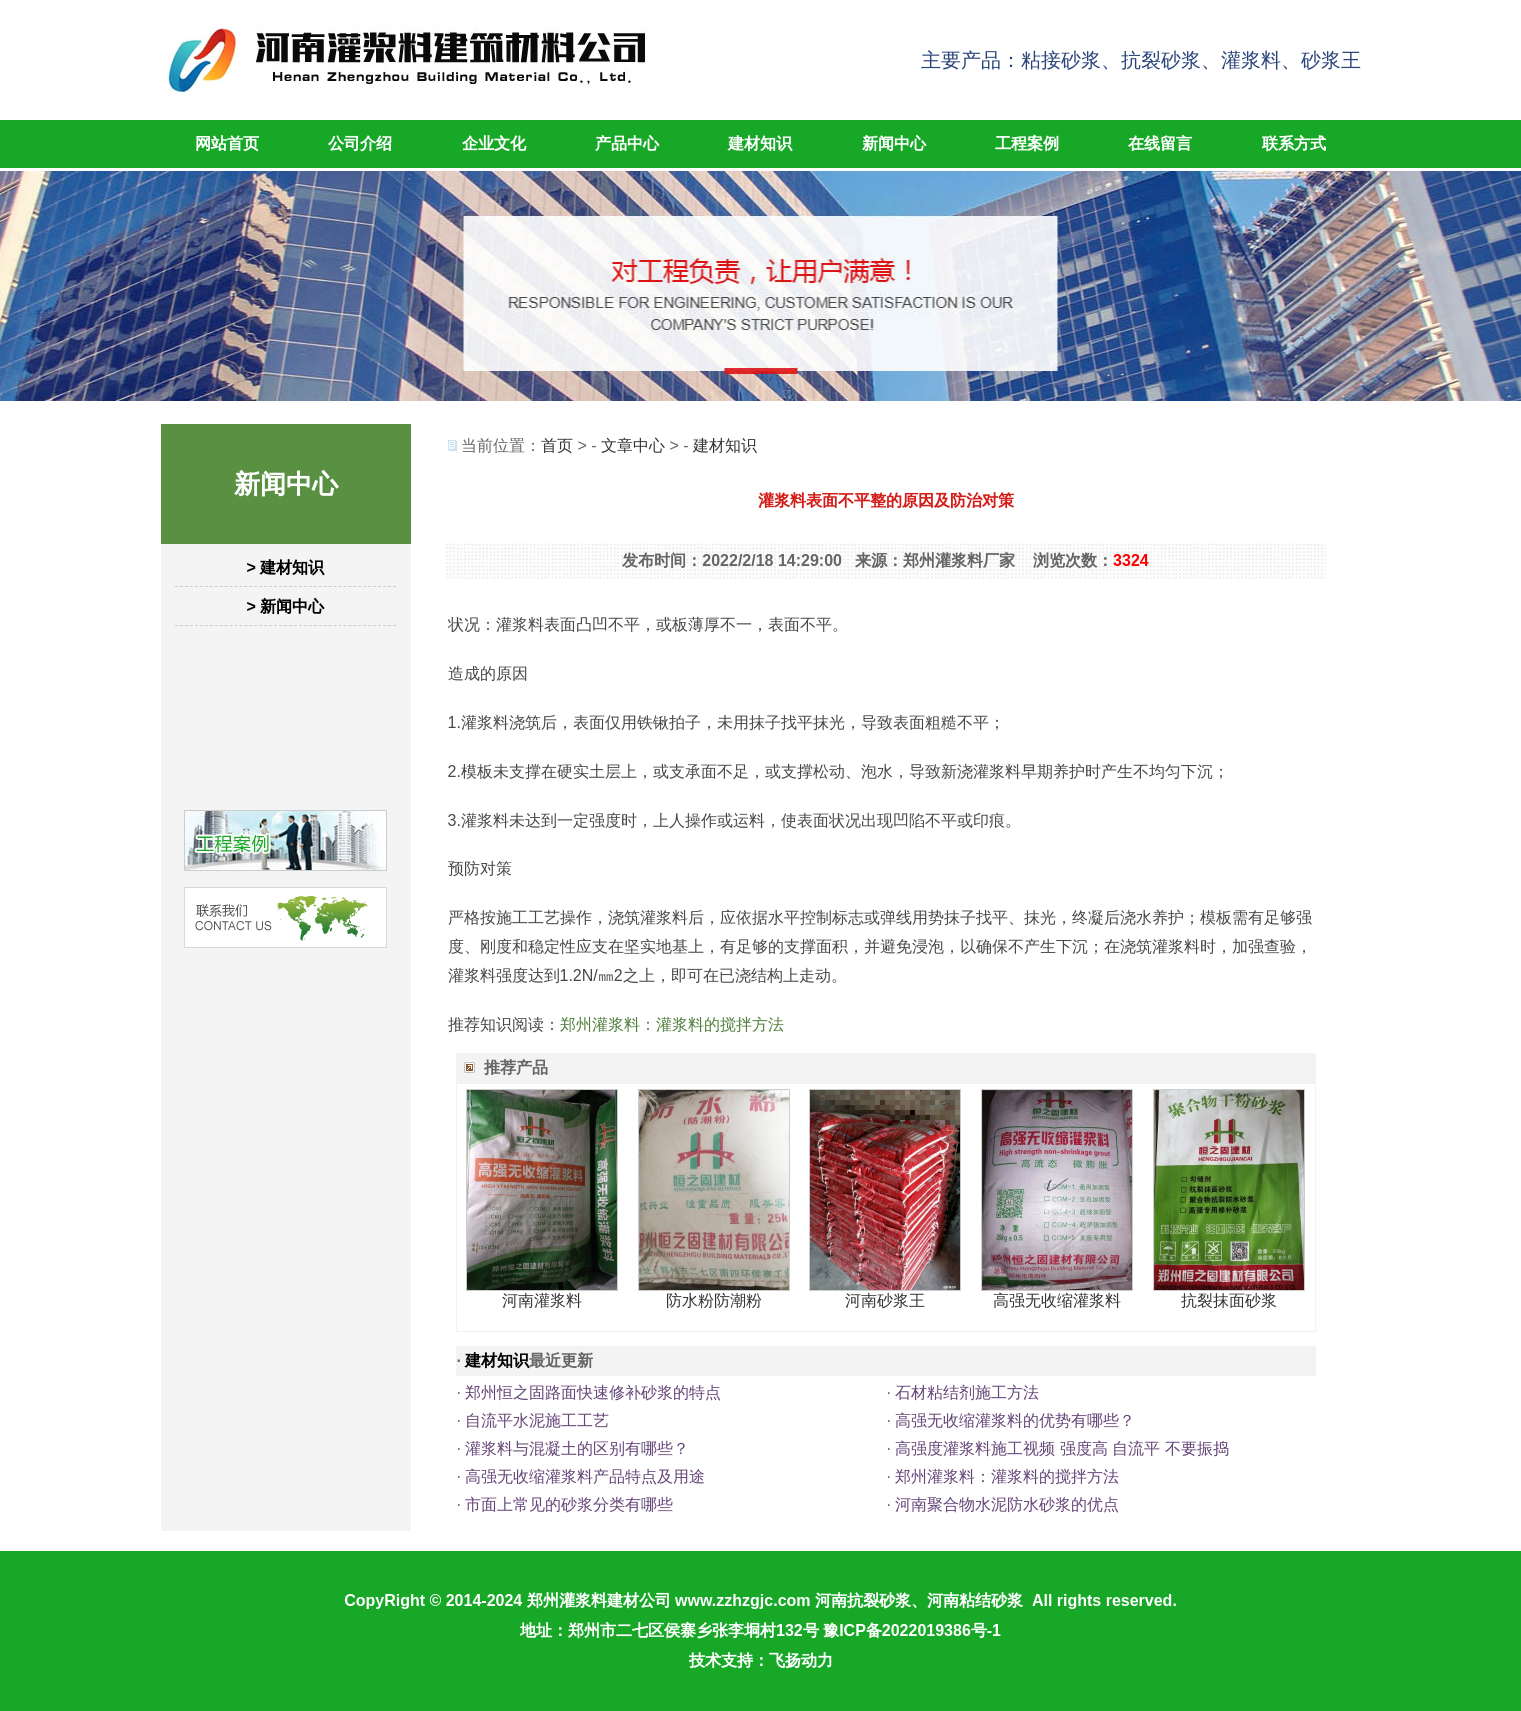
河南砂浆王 (885, 1300)
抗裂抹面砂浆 (1229, 1300)
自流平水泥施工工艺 (537, 1420)
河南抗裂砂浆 (863, 1600)
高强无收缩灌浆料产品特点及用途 (585, 1476)
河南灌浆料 (542, 1300)
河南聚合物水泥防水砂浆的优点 (1007, 1504)
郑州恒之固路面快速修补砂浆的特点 (593, 1392)
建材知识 (760, 143)
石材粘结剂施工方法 (967, 1392)
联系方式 (1294, 143)
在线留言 (1160, 143)
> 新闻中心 (286, 606)
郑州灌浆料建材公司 (599, 1600)
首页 (557, 445)
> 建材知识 (286, 567)
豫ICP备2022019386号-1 (912, 1630)
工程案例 (1027, 143)
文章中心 (633, 445)
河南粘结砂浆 (975, 1600)
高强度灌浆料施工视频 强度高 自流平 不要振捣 (1061, 1448)
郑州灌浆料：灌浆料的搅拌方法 (672, 1024)
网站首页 (227, 143)
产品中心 (627, 143)
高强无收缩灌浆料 (1057, 1300)
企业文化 (494, 143)
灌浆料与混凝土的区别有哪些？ (577, 1448)
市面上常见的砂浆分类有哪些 (569, 1504)
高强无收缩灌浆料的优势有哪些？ (1015, 1420)
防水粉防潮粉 (714, 1300)
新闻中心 (894, 143)
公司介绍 (360, 143)
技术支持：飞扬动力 (761, 1660)
